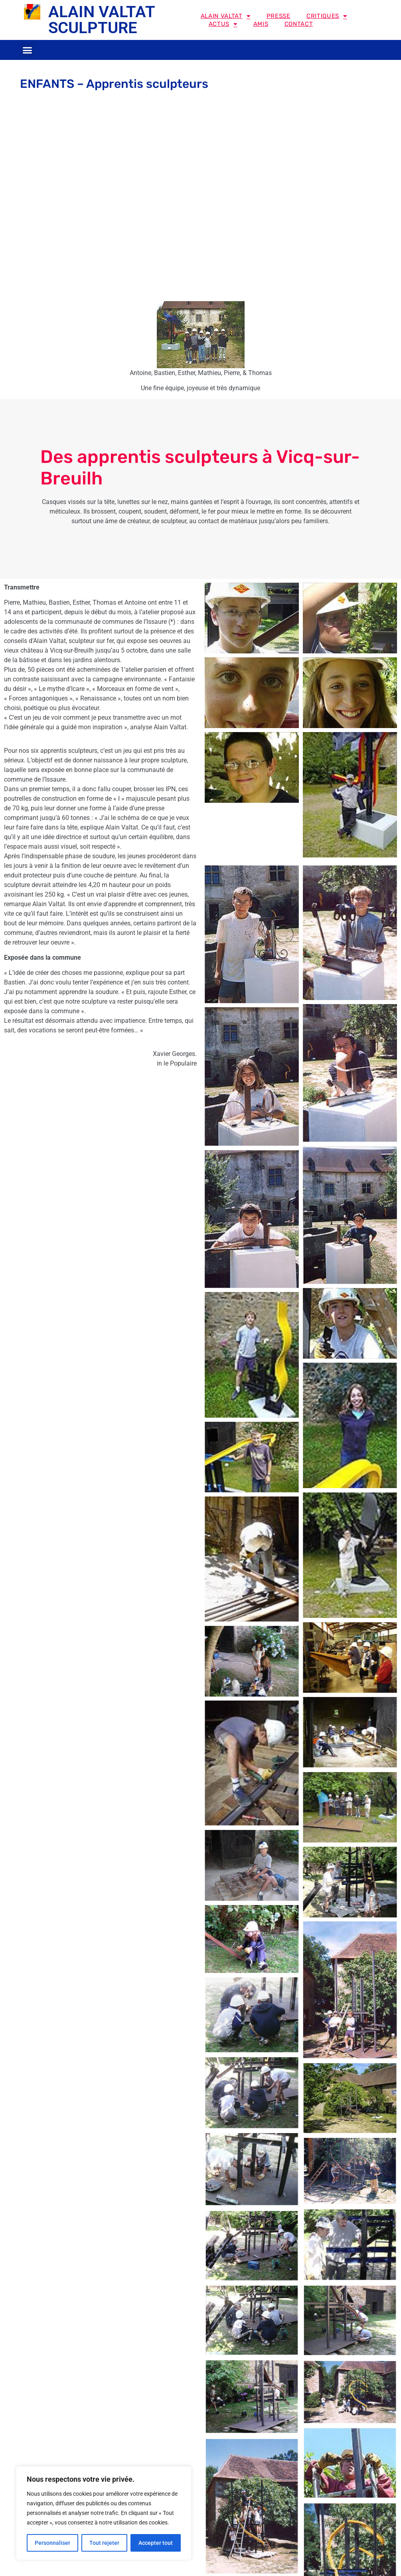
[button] (27, 50)
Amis (261, 24)
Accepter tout (155, 2543)
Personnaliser (52, 2543)
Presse (278, 16)
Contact (298, 24)
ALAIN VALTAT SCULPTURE (101, 19)
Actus (223, 24)
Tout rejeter (104, 2543)
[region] (104, 2513)
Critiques (326, 16)
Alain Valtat (226, 16)
